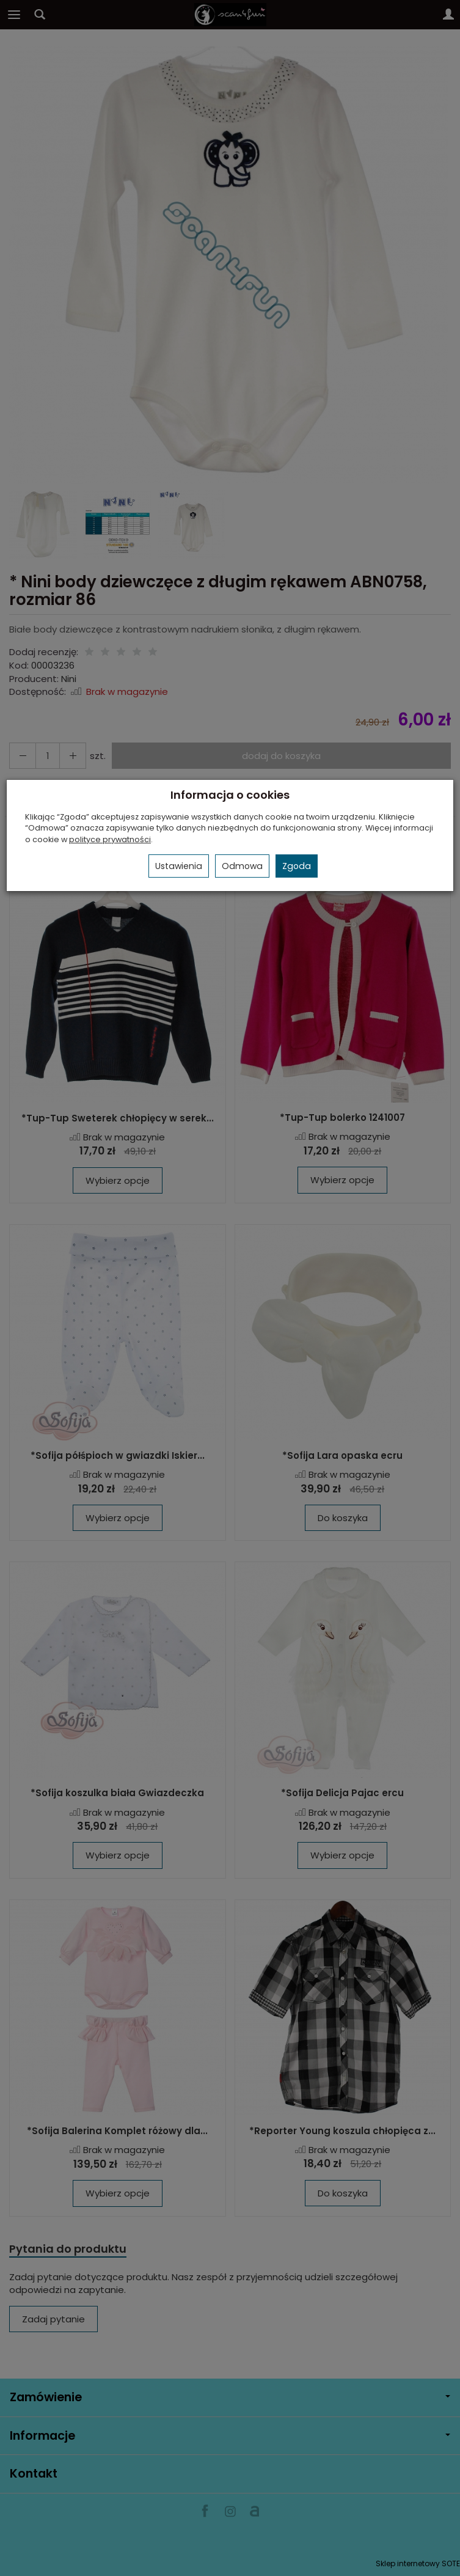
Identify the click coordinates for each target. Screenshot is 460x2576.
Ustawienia (178, 866)
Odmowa (242, 866)
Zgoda (296, 866)
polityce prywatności (110, 839)
